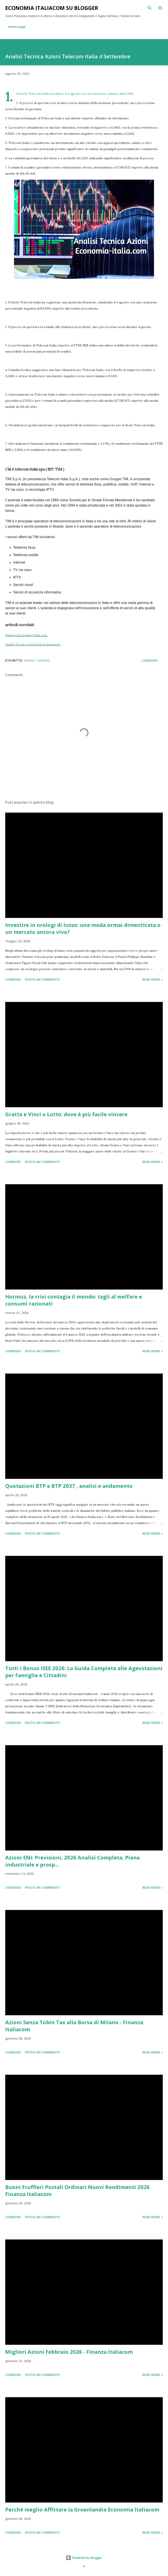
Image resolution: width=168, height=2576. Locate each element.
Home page (16, 27)
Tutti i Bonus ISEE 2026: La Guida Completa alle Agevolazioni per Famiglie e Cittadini (84, 1671)
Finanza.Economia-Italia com (26, 635)
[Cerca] (149, 8)
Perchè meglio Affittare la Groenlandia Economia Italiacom (82, 2509)
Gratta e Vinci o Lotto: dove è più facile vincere (66, 1114)
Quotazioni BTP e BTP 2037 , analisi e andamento (69, 1485)
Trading (43, 660)
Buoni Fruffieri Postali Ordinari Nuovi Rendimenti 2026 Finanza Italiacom (77, 2190)
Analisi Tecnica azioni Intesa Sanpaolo (33, 644)
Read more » (152, 979)
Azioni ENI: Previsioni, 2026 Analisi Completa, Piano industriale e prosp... (72, 1861)
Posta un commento (42, 979)
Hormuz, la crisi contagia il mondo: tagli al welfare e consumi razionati (73, 1300)
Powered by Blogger (84, 2558)
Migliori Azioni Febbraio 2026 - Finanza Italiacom (69, 2351)
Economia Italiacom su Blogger (51, 7)
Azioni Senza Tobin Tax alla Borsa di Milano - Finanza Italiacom (74, 2026)
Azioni (29, 660)
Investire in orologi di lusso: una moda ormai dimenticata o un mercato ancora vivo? (83, 928)
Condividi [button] (150, 660)
